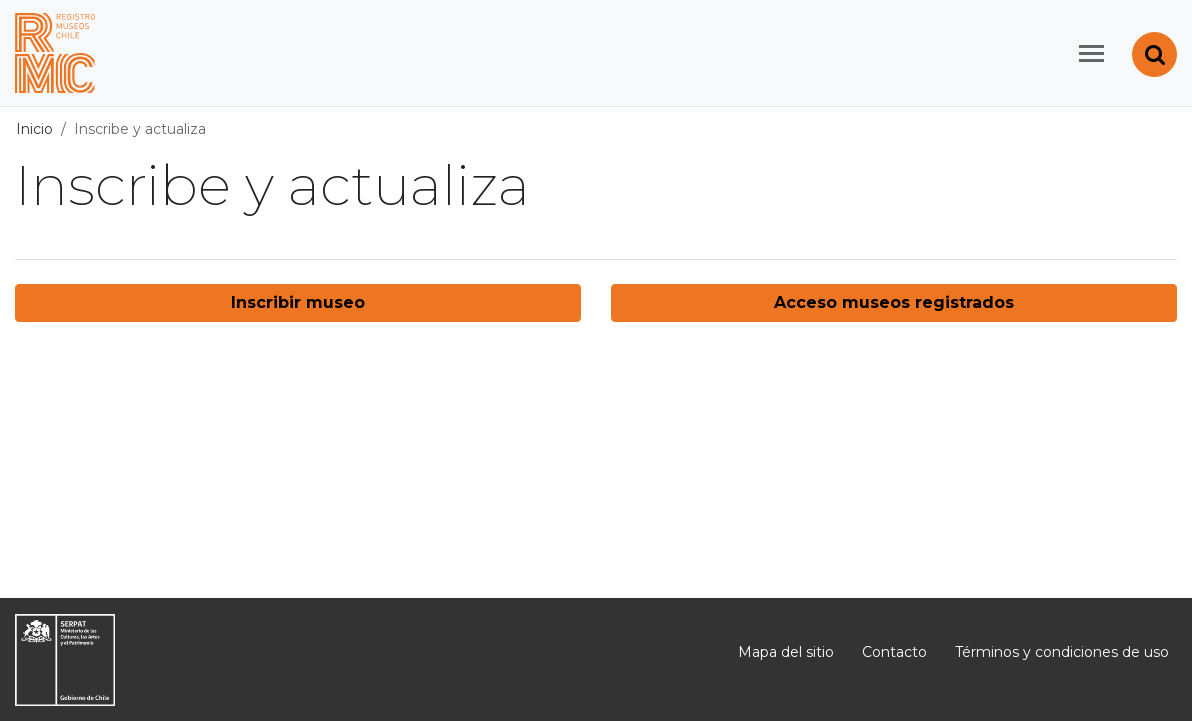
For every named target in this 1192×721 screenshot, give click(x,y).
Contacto (894, 652)
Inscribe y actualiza (140, 129)
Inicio (34, 129)
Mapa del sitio (786, 652)
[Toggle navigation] (1091, 53)
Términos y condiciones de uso (1062, 652)
